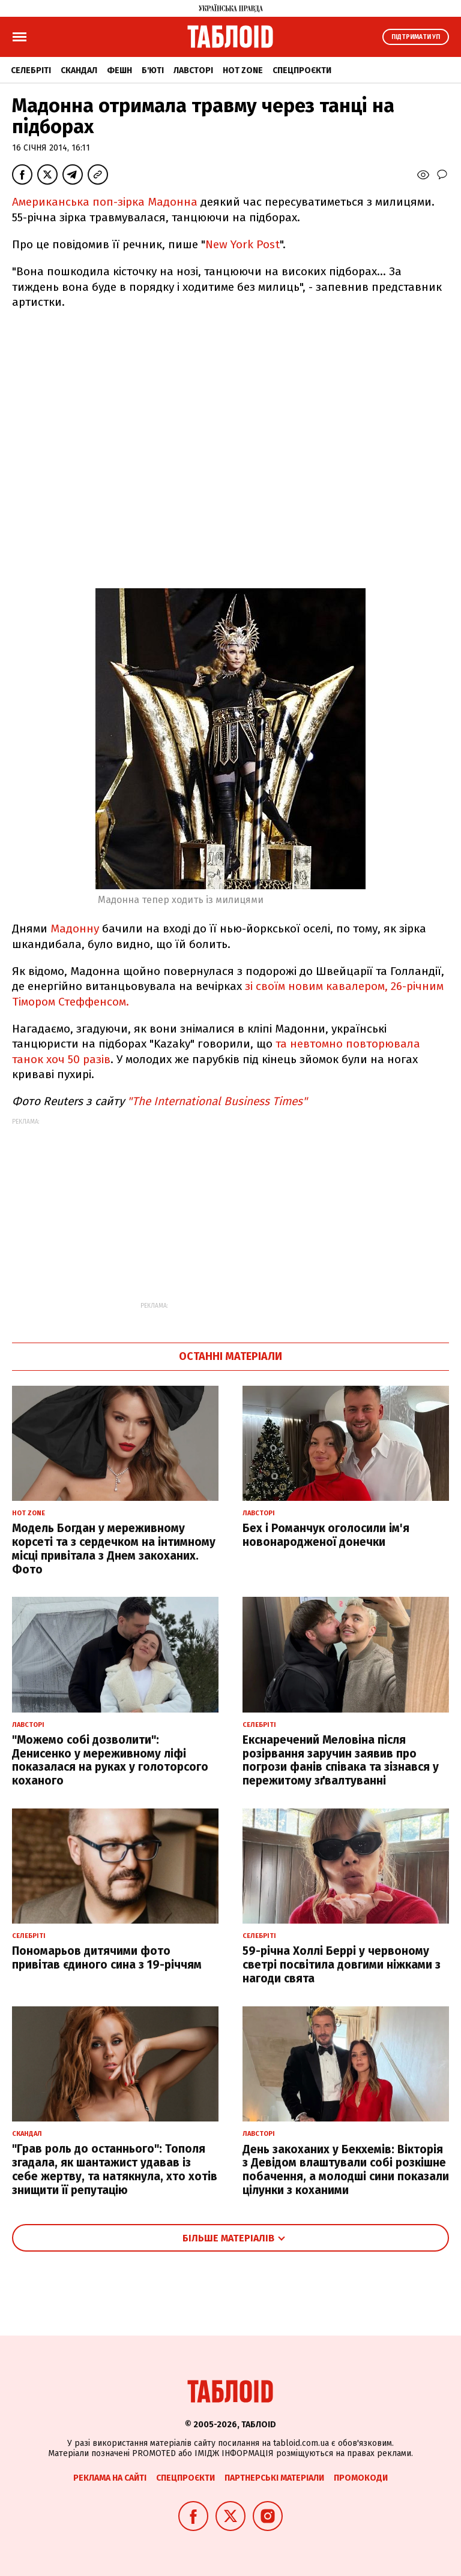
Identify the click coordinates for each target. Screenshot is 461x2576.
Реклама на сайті (109, 2478)
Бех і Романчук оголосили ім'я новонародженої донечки (326, 1535)
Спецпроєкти (302, 70)
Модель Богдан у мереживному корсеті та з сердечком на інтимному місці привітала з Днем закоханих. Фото (113, 1548)
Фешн (119, 70)
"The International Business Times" (217, 1101)
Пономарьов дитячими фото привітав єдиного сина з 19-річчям (107, 1958)
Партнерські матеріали (274, 2478)
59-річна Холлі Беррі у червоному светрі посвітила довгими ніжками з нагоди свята (342, 1964)
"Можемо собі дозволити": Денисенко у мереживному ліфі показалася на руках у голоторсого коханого (110, 1760)
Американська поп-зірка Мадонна (106, 202)
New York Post (242, 244)
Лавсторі (193, 70)
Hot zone (243, 70)
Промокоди (361, 2478)
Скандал (79, 70)
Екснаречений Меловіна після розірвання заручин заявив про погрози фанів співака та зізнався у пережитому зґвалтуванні (341, 1760)
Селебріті (31, 70)
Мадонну (74, 928)
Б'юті (153, 70)
